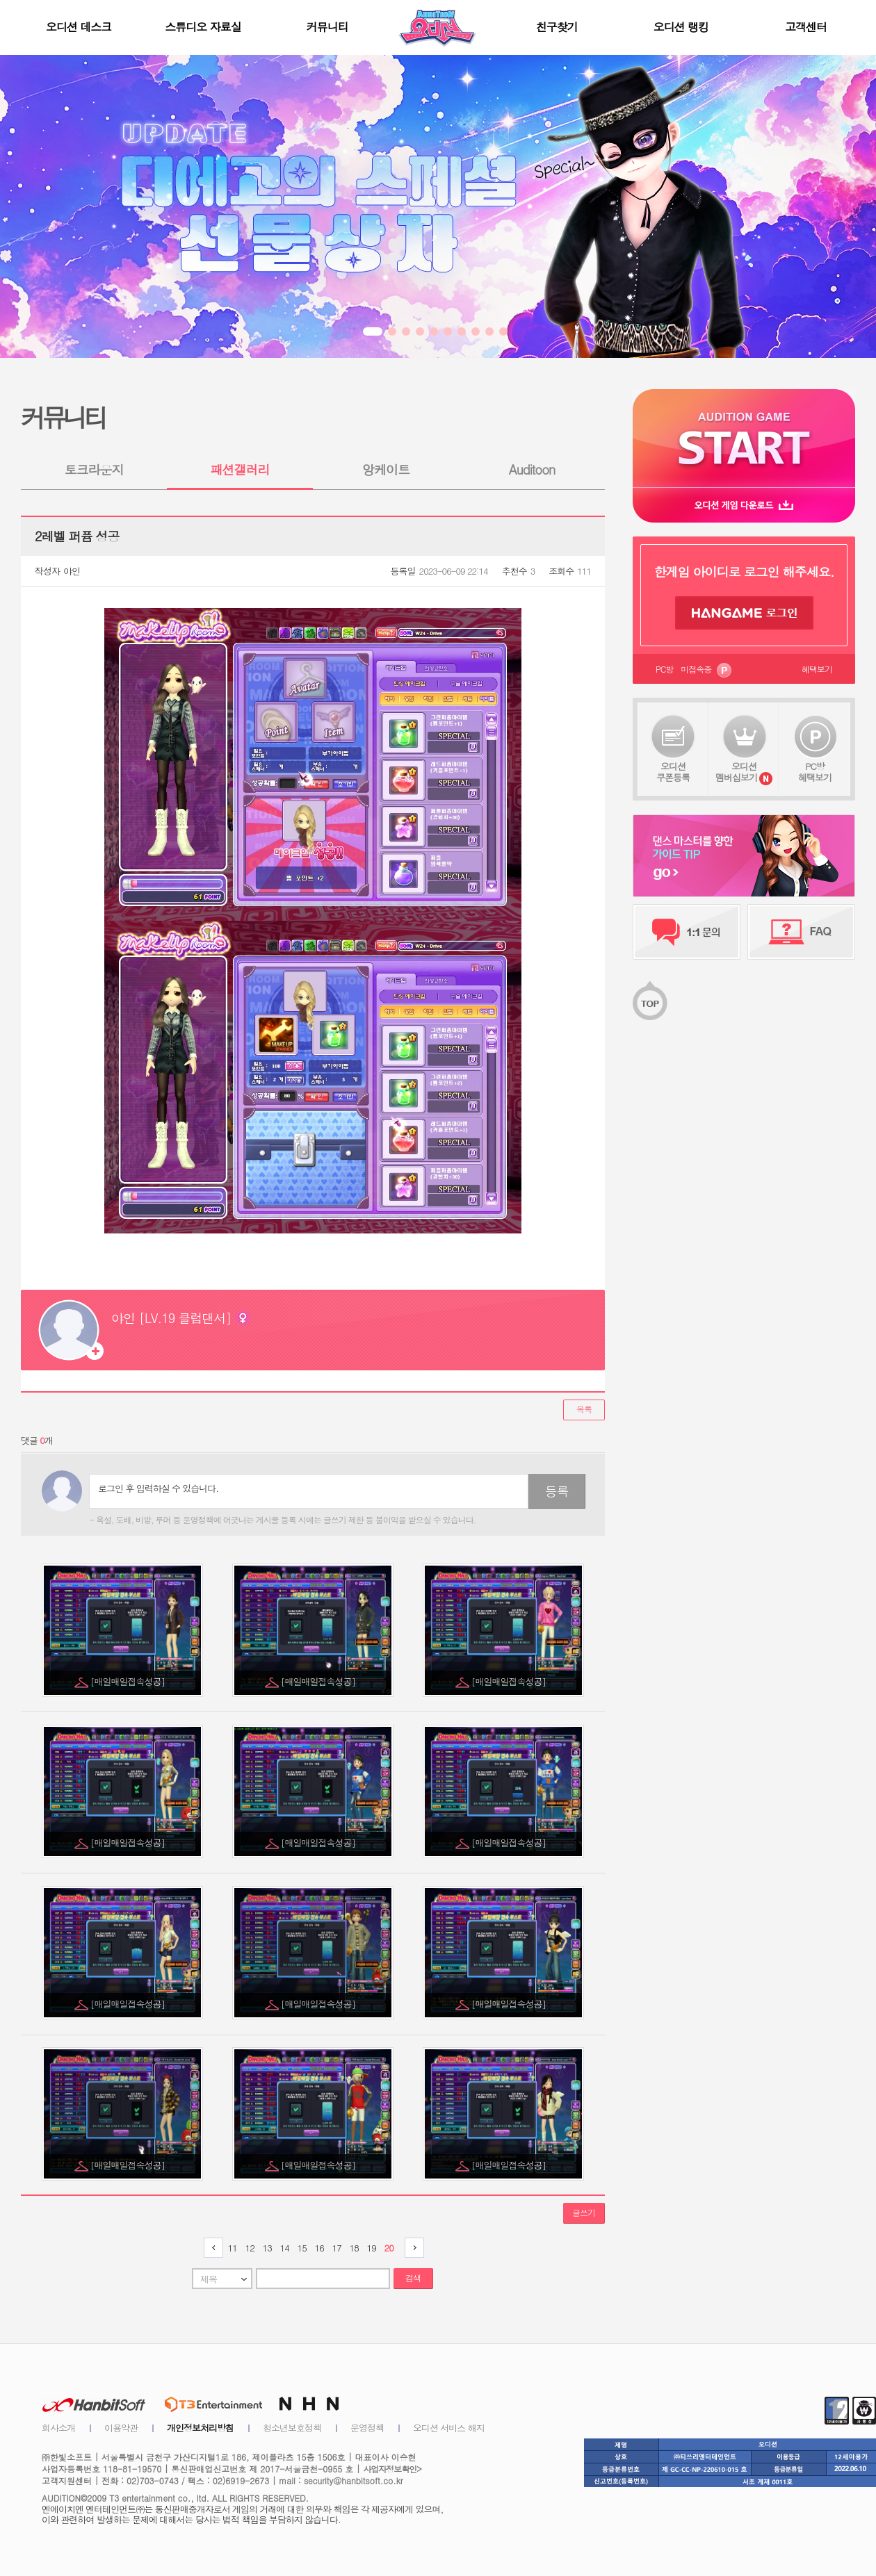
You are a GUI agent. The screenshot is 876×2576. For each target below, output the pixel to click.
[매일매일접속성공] (128, 1681)
